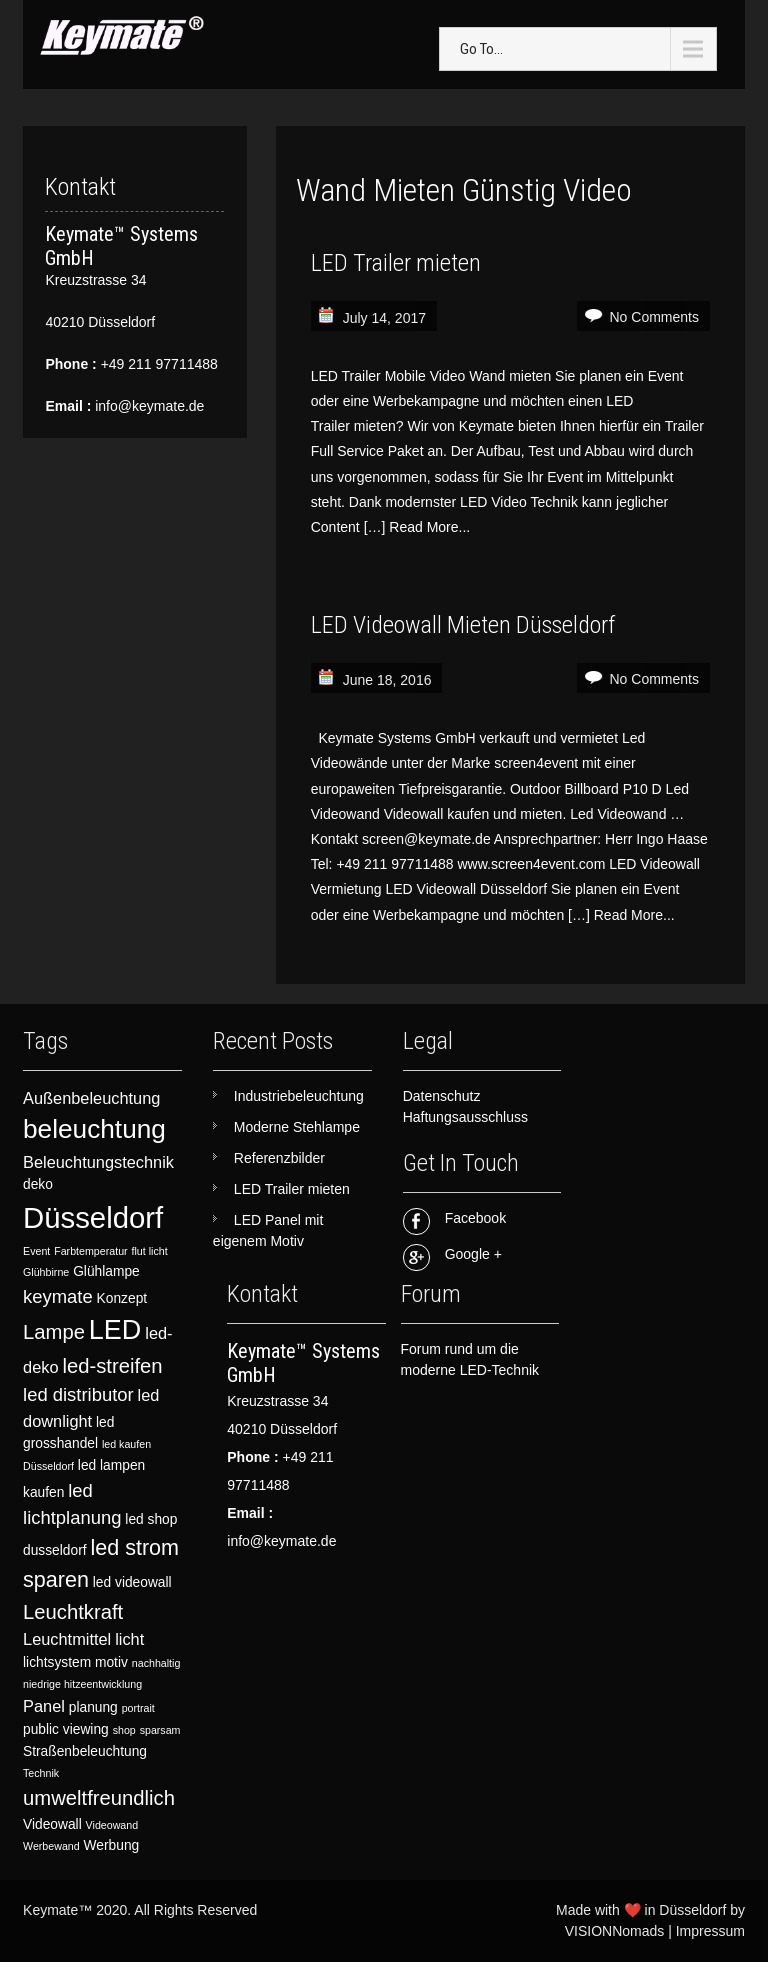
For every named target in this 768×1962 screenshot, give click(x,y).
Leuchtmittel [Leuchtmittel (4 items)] (67, 1639)
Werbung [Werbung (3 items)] (112, 1845)
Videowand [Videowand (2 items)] (112, 1825)
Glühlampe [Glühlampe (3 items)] (106, 1271)
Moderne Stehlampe (297, 1127)
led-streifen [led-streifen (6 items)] (112, 1366)
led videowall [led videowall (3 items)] (132, 1582)
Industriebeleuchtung (299, 1096)
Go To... (481, 49)
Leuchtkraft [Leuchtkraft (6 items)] (73, 1612)
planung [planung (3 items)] (93, 1707)
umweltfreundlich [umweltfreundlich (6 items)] (99, 1798)
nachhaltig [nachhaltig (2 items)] (156, 1663)
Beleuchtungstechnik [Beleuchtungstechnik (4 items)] (98, 1162)
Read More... (429, 527)
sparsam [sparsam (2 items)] (160, 1730)
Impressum (710, 1931)
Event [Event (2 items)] (36, 1251)
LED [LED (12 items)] (115, 1330)
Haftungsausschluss (465, 1117)
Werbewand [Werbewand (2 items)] (51, 1846)
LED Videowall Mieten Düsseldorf (463, 625)
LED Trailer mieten (396, 263)
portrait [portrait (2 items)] (138, 1708)
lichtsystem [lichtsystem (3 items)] (57, 1662)
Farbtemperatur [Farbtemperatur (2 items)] (90, 1251)
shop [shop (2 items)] (124, 1730)
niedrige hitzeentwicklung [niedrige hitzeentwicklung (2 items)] (82, 1684)
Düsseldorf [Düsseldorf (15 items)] (93, 1217)
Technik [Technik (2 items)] (41, 1773)
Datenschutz (442, 1096)
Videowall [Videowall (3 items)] (52, 1824)
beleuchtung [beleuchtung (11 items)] (94, 1129)
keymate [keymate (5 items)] (58, 1296)
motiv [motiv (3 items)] (111, 1662)
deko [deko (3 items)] (38, 1184)
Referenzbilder (279, 1158)
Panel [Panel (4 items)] (44, 1706)
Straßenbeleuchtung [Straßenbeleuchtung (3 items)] (85, 1751)
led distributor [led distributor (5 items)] (78, 1394)
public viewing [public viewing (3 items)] (66, 1729)
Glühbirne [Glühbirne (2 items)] (46, 1272)
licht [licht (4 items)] (129, 1639)
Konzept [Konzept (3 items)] (122, 1298)
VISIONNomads (615, 1931)
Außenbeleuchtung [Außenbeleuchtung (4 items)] (91, 1098)
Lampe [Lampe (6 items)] (54, 1332)
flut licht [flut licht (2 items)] (150, 1251)
